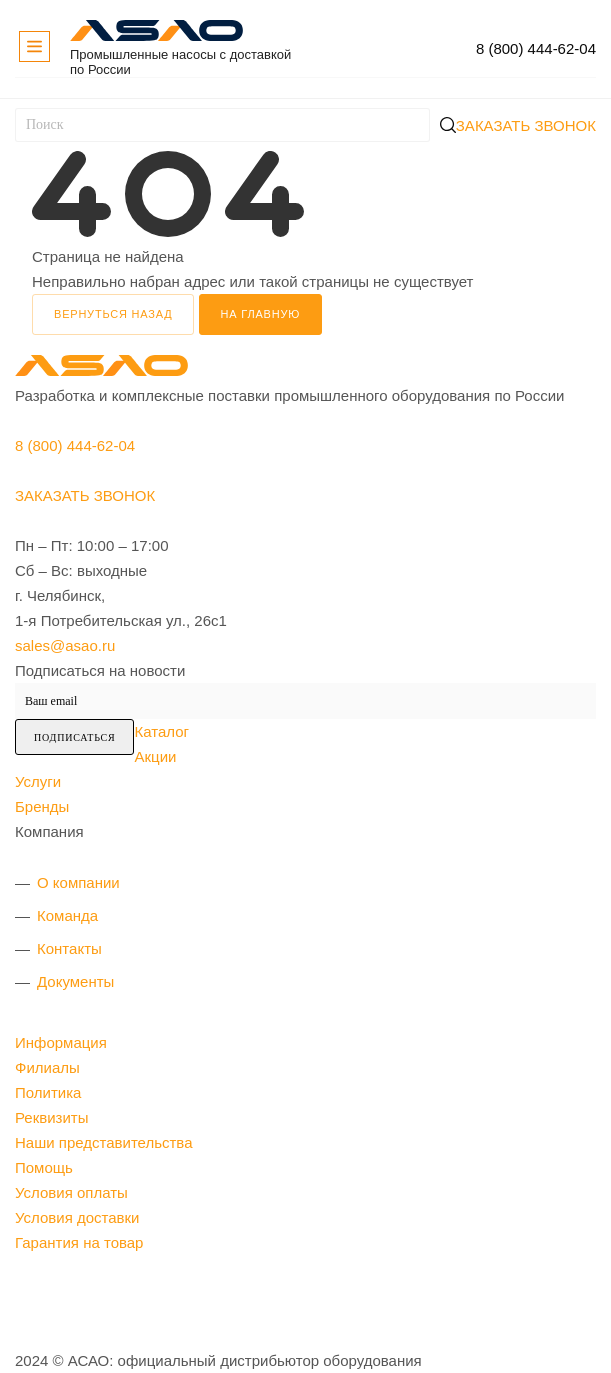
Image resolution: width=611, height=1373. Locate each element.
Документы (75, 981)
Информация (61, 1042)
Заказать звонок (526, 125)
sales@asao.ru (65, 645)
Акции (155, 756)
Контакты (69, 948)
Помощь (44, 1167)
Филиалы (47, 1067)
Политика (48, 1092)
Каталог (161, 731)
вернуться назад (113, 314)
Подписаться (74, 737)
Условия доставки (77, 1217)
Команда (67, 915)
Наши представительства (104, 1142)
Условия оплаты (71, 1192)
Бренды (42, 806)
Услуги (38, 781)
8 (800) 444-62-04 (536, 48)
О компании (78, 882)
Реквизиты (52, 1117)
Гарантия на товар (79, 1242)
